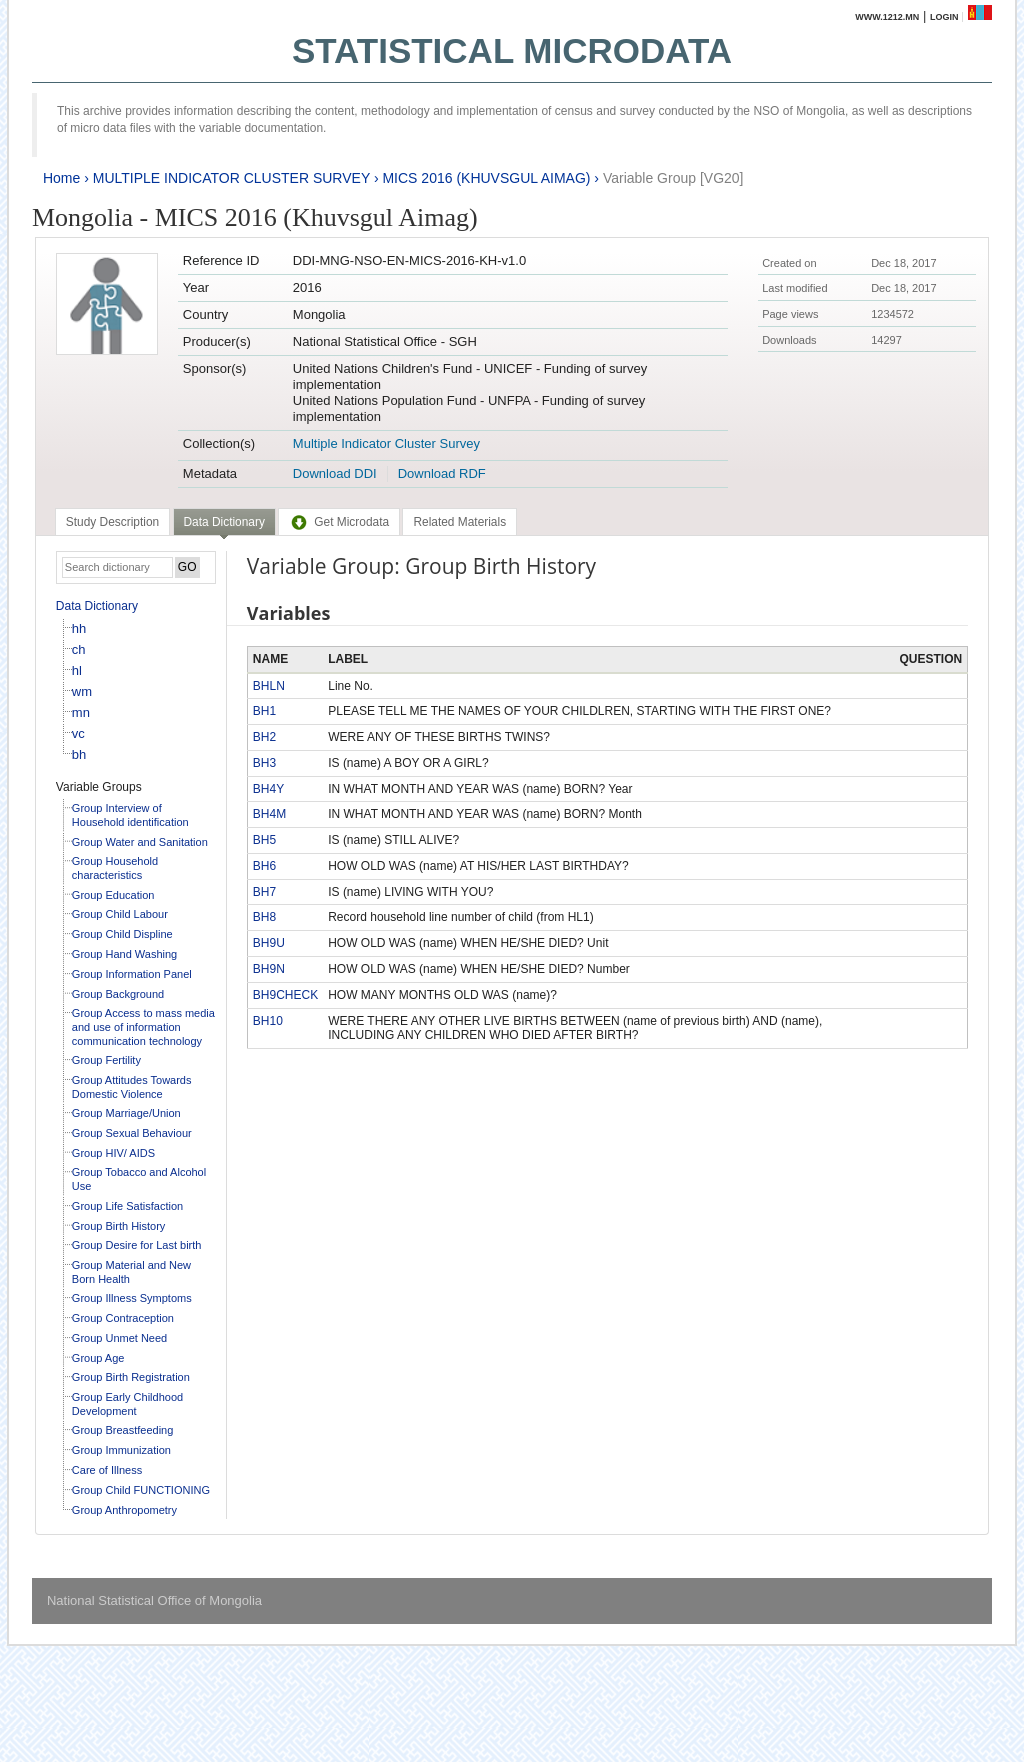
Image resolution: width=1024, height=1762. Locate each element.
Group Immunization (121, 1450)
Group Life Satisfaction (127, 1206)
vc (78, 733)
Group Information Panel (132, 974)
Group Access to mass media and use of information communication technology (143, 1026)
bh (79, 754)
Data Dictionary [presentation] (224, 522)
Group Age (98, 1358)
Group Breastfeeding (123, 1430)
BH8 (264, 917)
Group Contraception (123, 1318)
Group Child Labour (120, 914)
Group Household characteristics (115, 868)
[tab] (112, 522)
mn (81, 712)
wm (82, 691)
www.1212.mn (887, 17)
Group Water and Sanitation (140, 842)
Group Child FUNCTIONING (141, 1490)
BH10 (268, 1021)
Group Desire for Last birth (137, 1245)
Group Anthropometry (124, 1510)
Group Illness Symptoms (132, 1298)
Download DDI (335, 473)
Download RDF (442, 473)
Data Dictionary (97, 606)
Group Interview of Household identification (130, 815)
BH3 (264, 763)
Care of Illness (107, 1470)
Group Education (113, 895)
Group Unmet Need (119, 1338)
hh (79, 628)
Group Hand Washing (124, 954)
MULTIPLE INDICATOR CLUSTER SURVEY (231, 178)
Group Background (118, 994)
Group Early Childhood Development (127, 1404)
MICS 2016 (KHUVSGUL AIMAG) (486, 178)
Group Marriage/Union (126, 1113)
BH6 (264, 866)
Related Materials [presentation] (459, 522)
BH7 (264, 892)
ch (79, 649)
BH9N (269, 969)
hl (77, 670)
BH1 (264, 711)
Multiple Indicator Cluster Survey (386, 443)
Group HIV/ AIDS (113, 1153)
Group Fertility (106, 1060)
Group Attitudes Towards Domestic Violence (132, 1087)
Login (944, 17)
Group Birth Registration (131, 1377)
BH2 (264, 737)
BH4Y (268, 789)
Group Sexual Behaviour (132, 1133)
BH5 (264, 840)
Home (61, 178)
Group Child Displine (122, 934)
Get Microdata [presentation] (339, 522)
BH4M (269, 814)
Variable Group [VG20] (673, 178)
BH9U (269, 943)
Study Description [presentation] (112, 522)
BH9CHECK (285, 995)
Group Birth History (119, 1226)
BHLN (269, 686)
